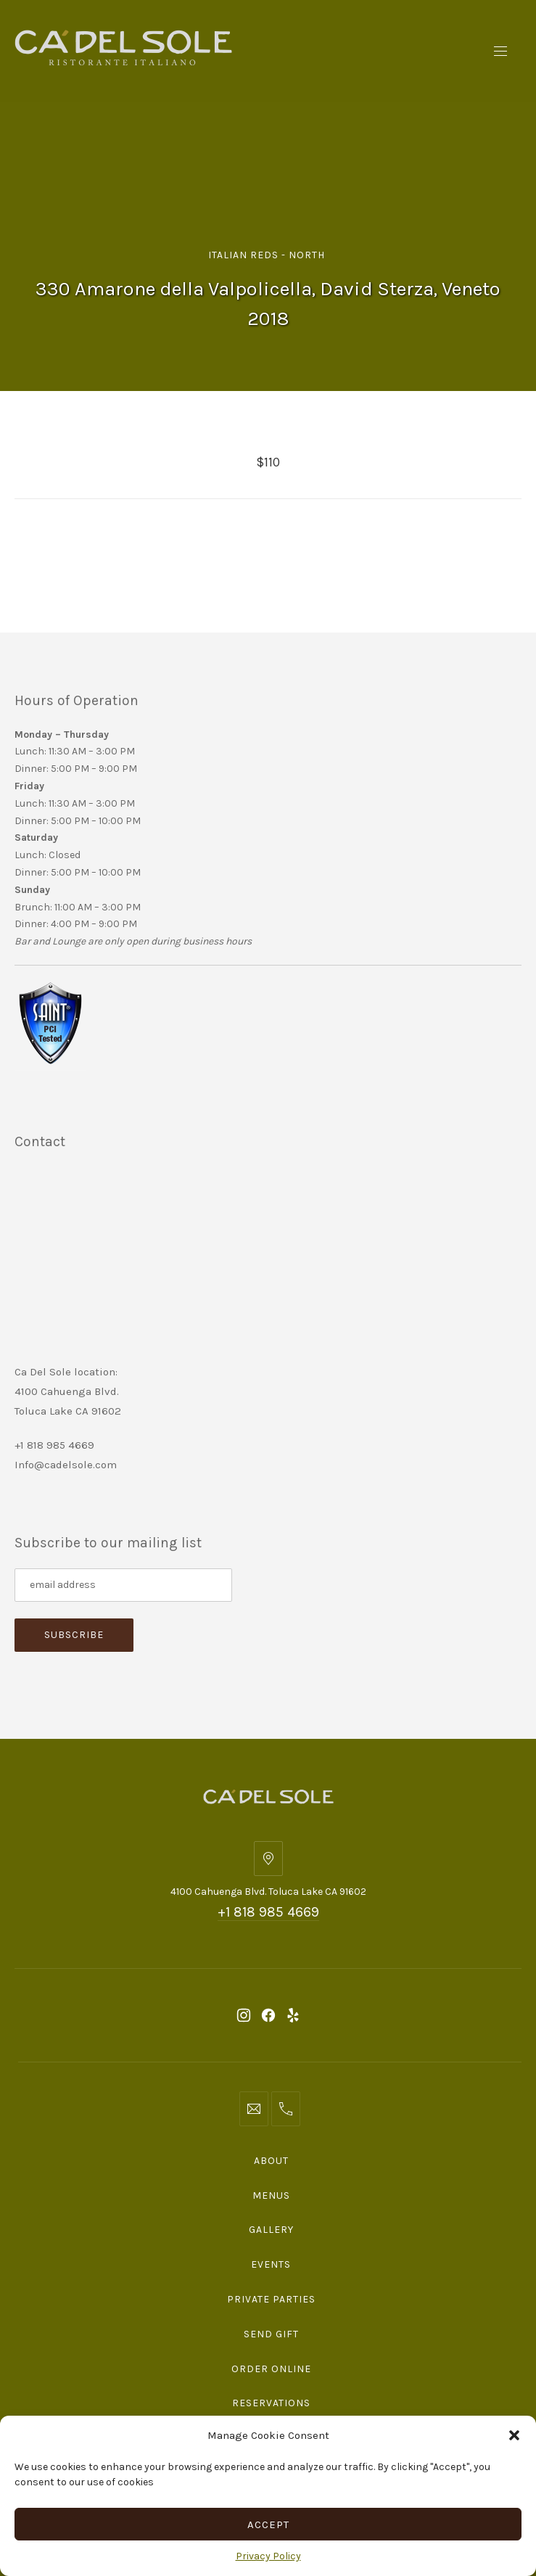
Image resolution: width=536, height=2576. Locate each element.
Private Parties (271, 2299)
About (271, 2161)
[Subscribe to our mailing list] (123, 1585)
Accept (268, 2524)
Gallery (271, 2229)
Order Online (271, 2369)
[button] (514, 2435)
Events (271, 2264)
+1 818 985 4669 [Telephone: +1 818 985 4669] (268, 1912)
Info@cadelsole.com (66, 1464)
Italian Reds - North (266, 255)
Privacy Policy (268, 2556)
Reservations (271, 2403)
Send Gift (271, 2334)
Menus (271, 2195)
